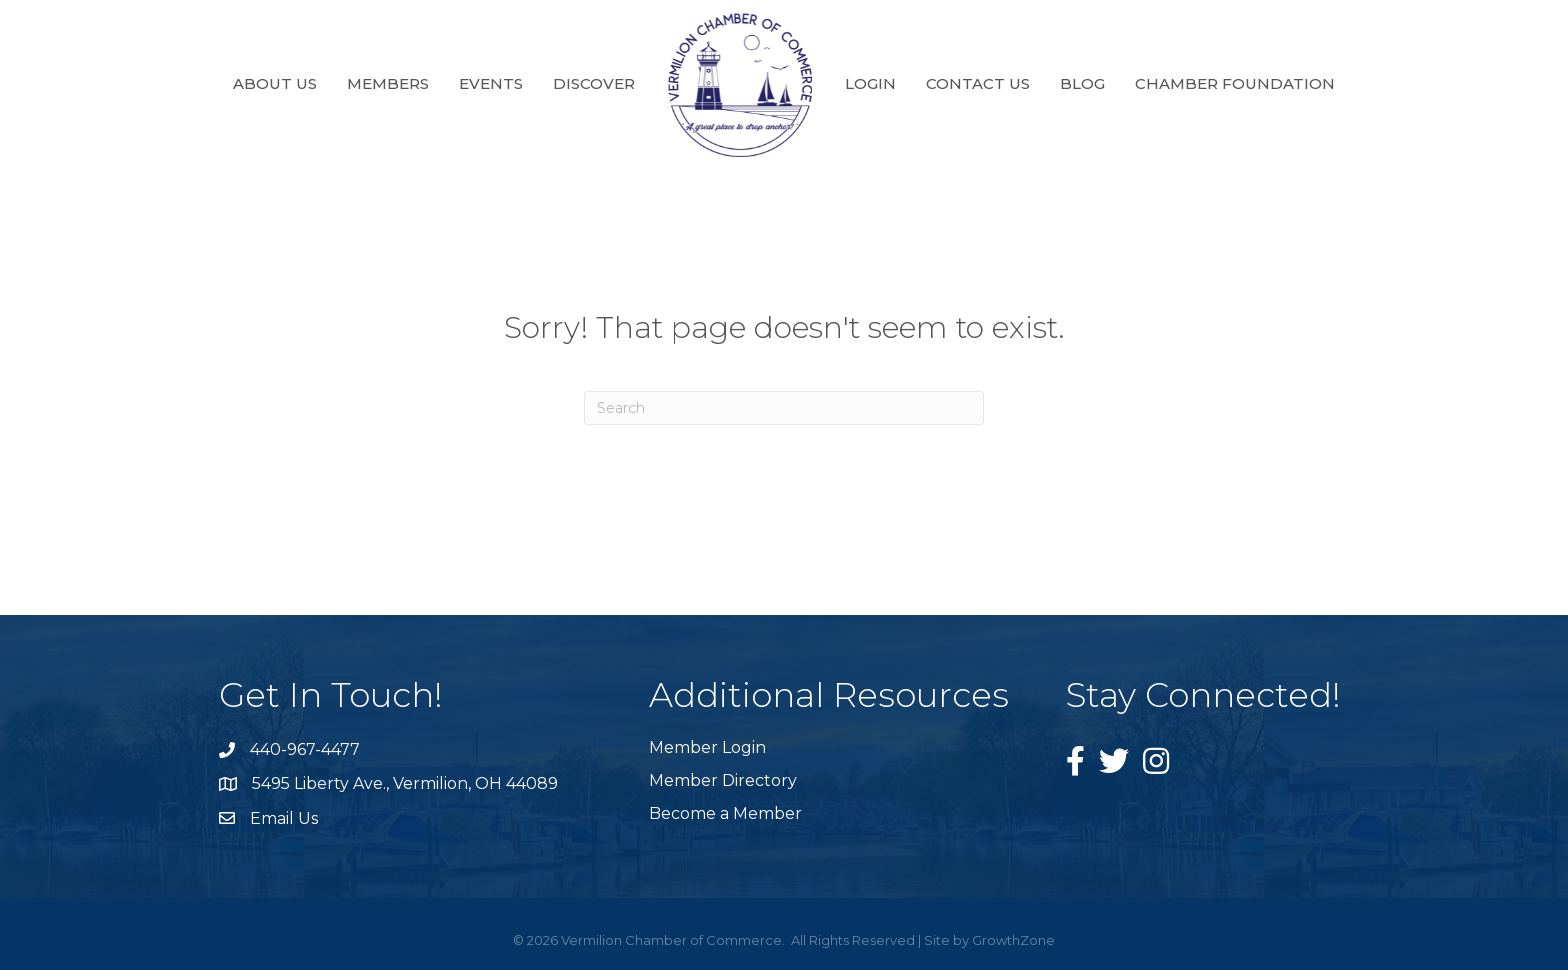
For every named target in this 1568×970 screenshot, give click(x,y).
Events (491, 83)
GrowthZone (1013, 940)
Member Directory (723, 780)
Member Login (707, 747)
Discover (594, 83)
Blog (1082, 83)
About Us (275, 83)
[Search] (784, 408)
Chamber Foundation (1235, 83)
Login (870, 83)
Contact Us (978, 83)
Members (388, 83)
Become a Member (725, 813)
